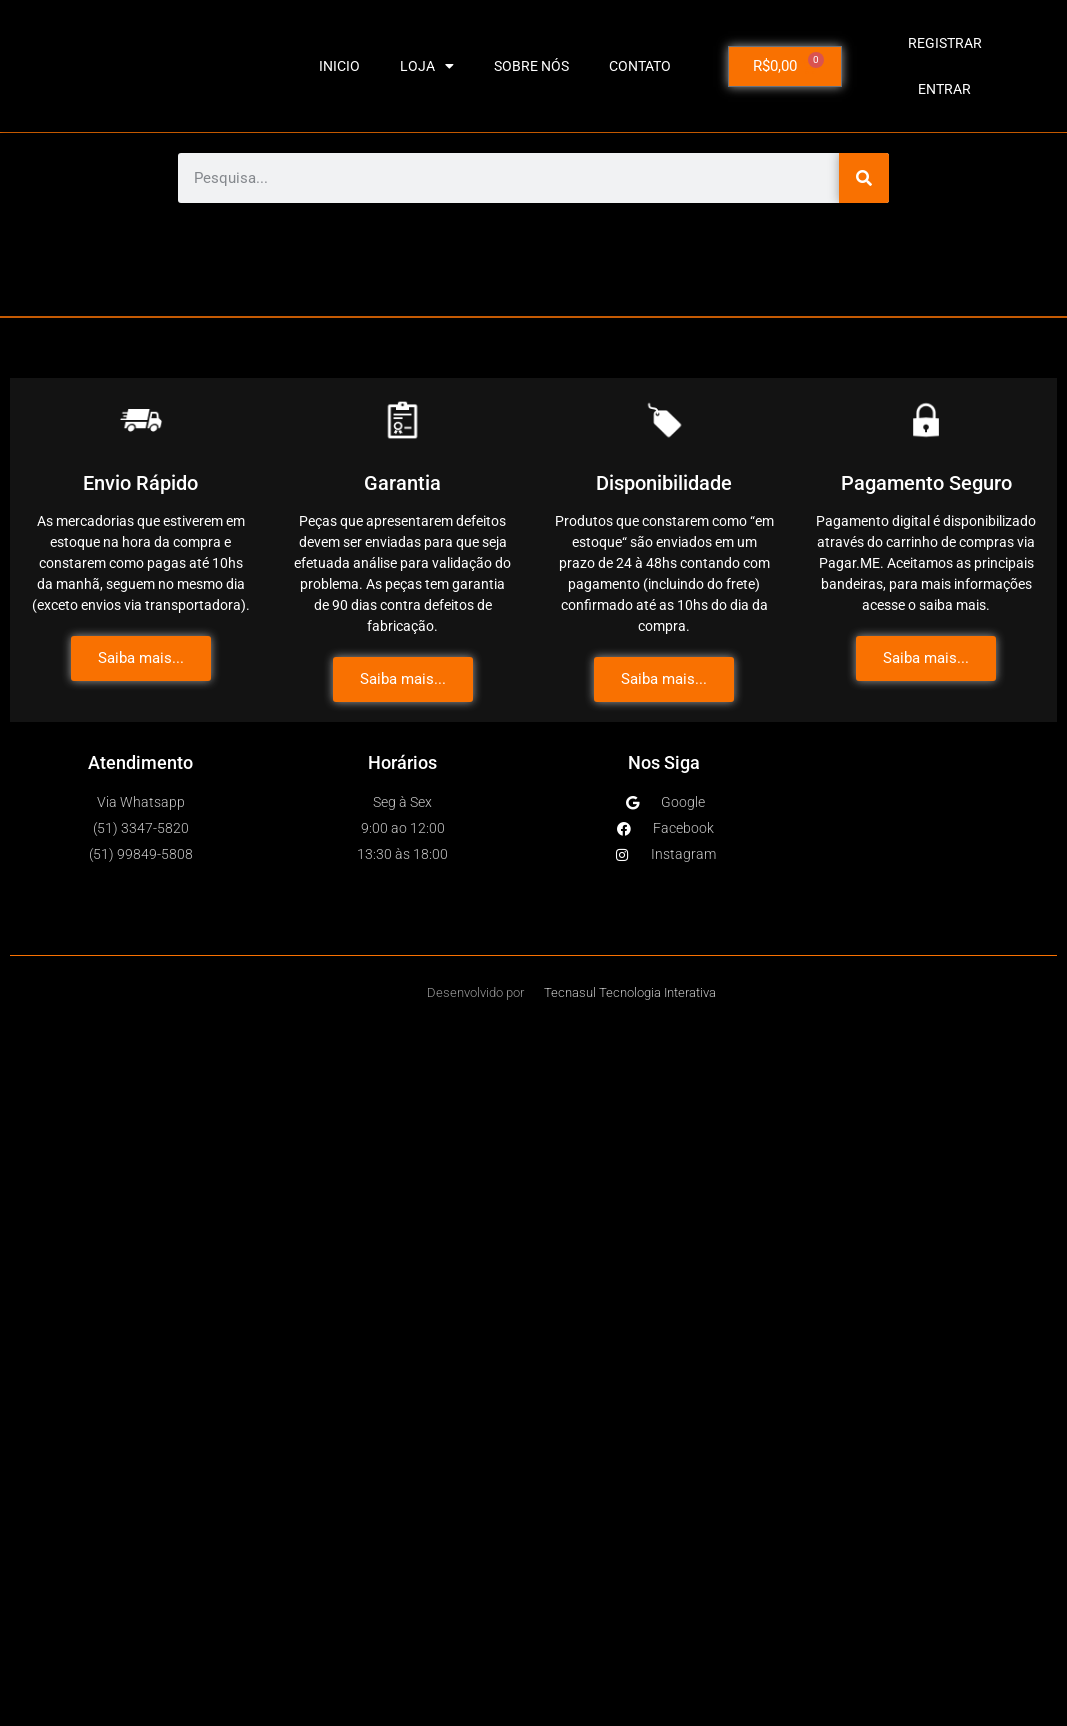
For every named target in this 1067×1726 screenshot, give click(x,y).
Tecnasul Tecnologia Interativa (630, 992)
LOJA (427, 66)
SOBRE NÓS (531, 66)
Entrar (944, 89)
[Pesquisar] (864, 178)
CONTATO (640, 66)
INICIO (339, 66)
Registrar (945, 43)
